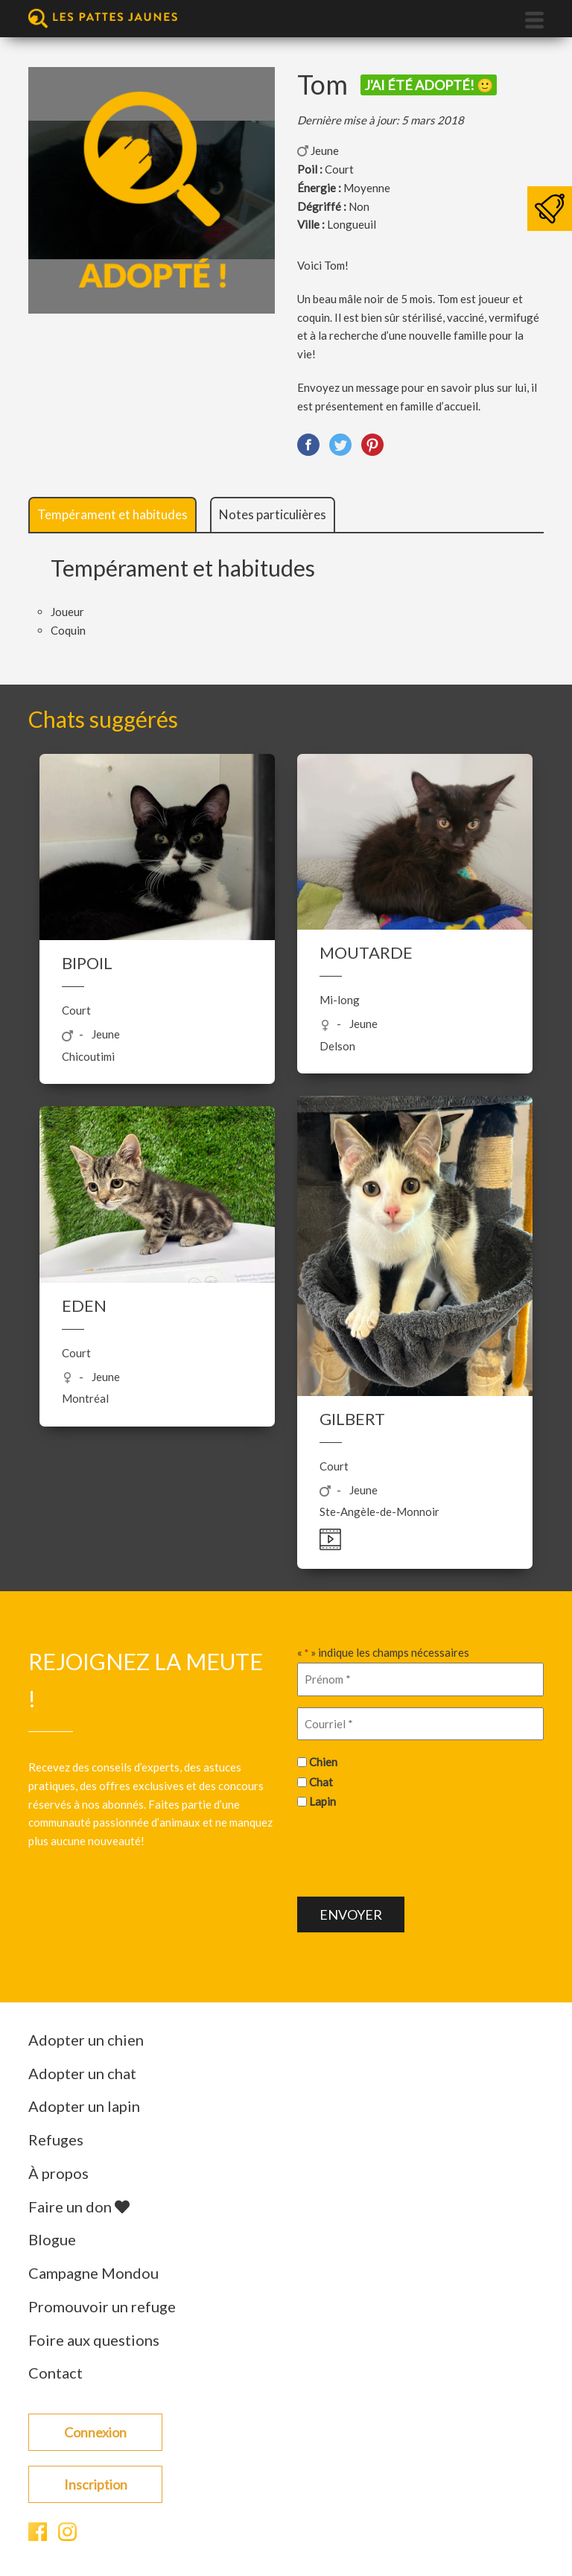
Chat (321, 1782)
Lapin (322, 1801)
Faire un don (79, 2206)
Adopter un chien (86, 2040)
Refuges (55, 2139)
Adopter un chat (82, 2073)
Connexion (95, 2432)
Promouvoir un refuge (102, 2306)
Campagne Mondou (93, 2273)
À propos (58, 2173)
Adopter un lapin (84, 2106)
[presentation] (410, 1851)
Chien (323, 1761)
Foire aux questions (93, 2340)
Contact (55, 2373)
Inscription (95, 2484)
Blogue (52, 2239)
